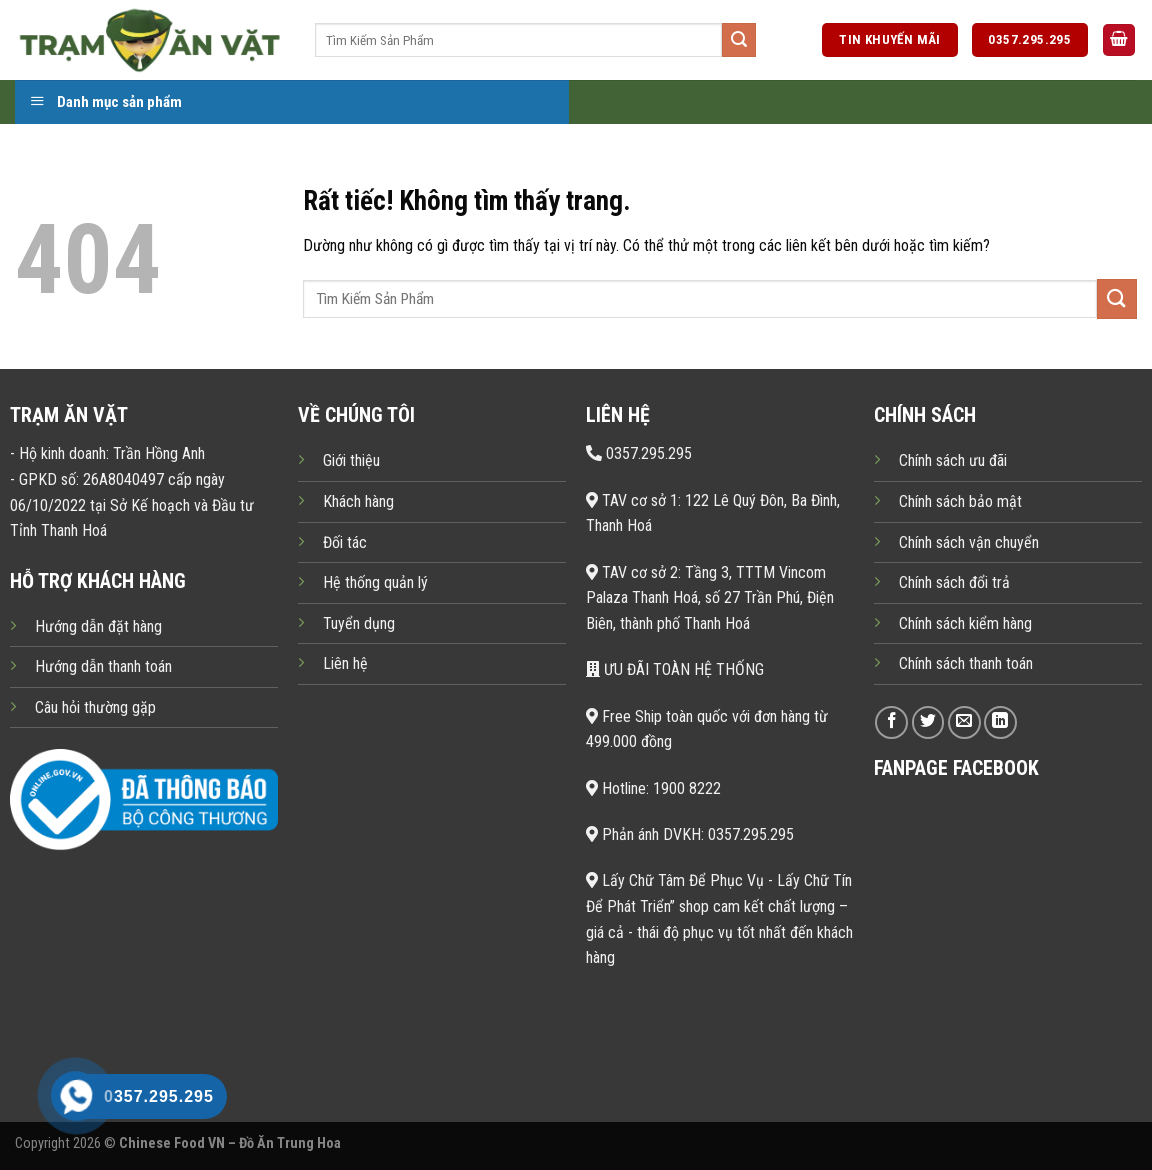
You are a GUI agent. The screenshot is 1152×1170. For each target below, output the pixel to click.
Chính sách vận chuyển (969, 542)
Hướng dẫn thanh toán (103, 666)
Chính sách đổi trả (954, 582)
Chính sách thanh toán (966, 663)
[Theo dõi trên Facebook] (891, 722)
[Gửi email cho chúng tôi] (964, 722)
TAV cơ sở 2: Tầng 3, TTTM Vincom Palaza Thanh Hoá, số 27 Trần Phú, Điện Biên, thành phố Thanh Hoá (710, 598)
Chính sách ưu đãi (953, 460)
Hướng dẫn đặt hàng (98, 626)
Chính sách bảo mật (960, 501)
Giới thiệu (351, 460)
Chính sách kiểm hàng (965, 623)
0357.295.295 (639, 453)
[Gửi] (739, 40)
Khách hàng (358, 501)
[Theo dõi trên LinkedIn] (1000, 722)
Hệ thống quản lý (375, 582)
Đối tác (345, 542)
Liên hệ (345, 663)
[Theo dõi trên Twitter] (928, 722)
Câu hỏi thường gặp (95, 707)
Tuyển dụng (359, 623)
